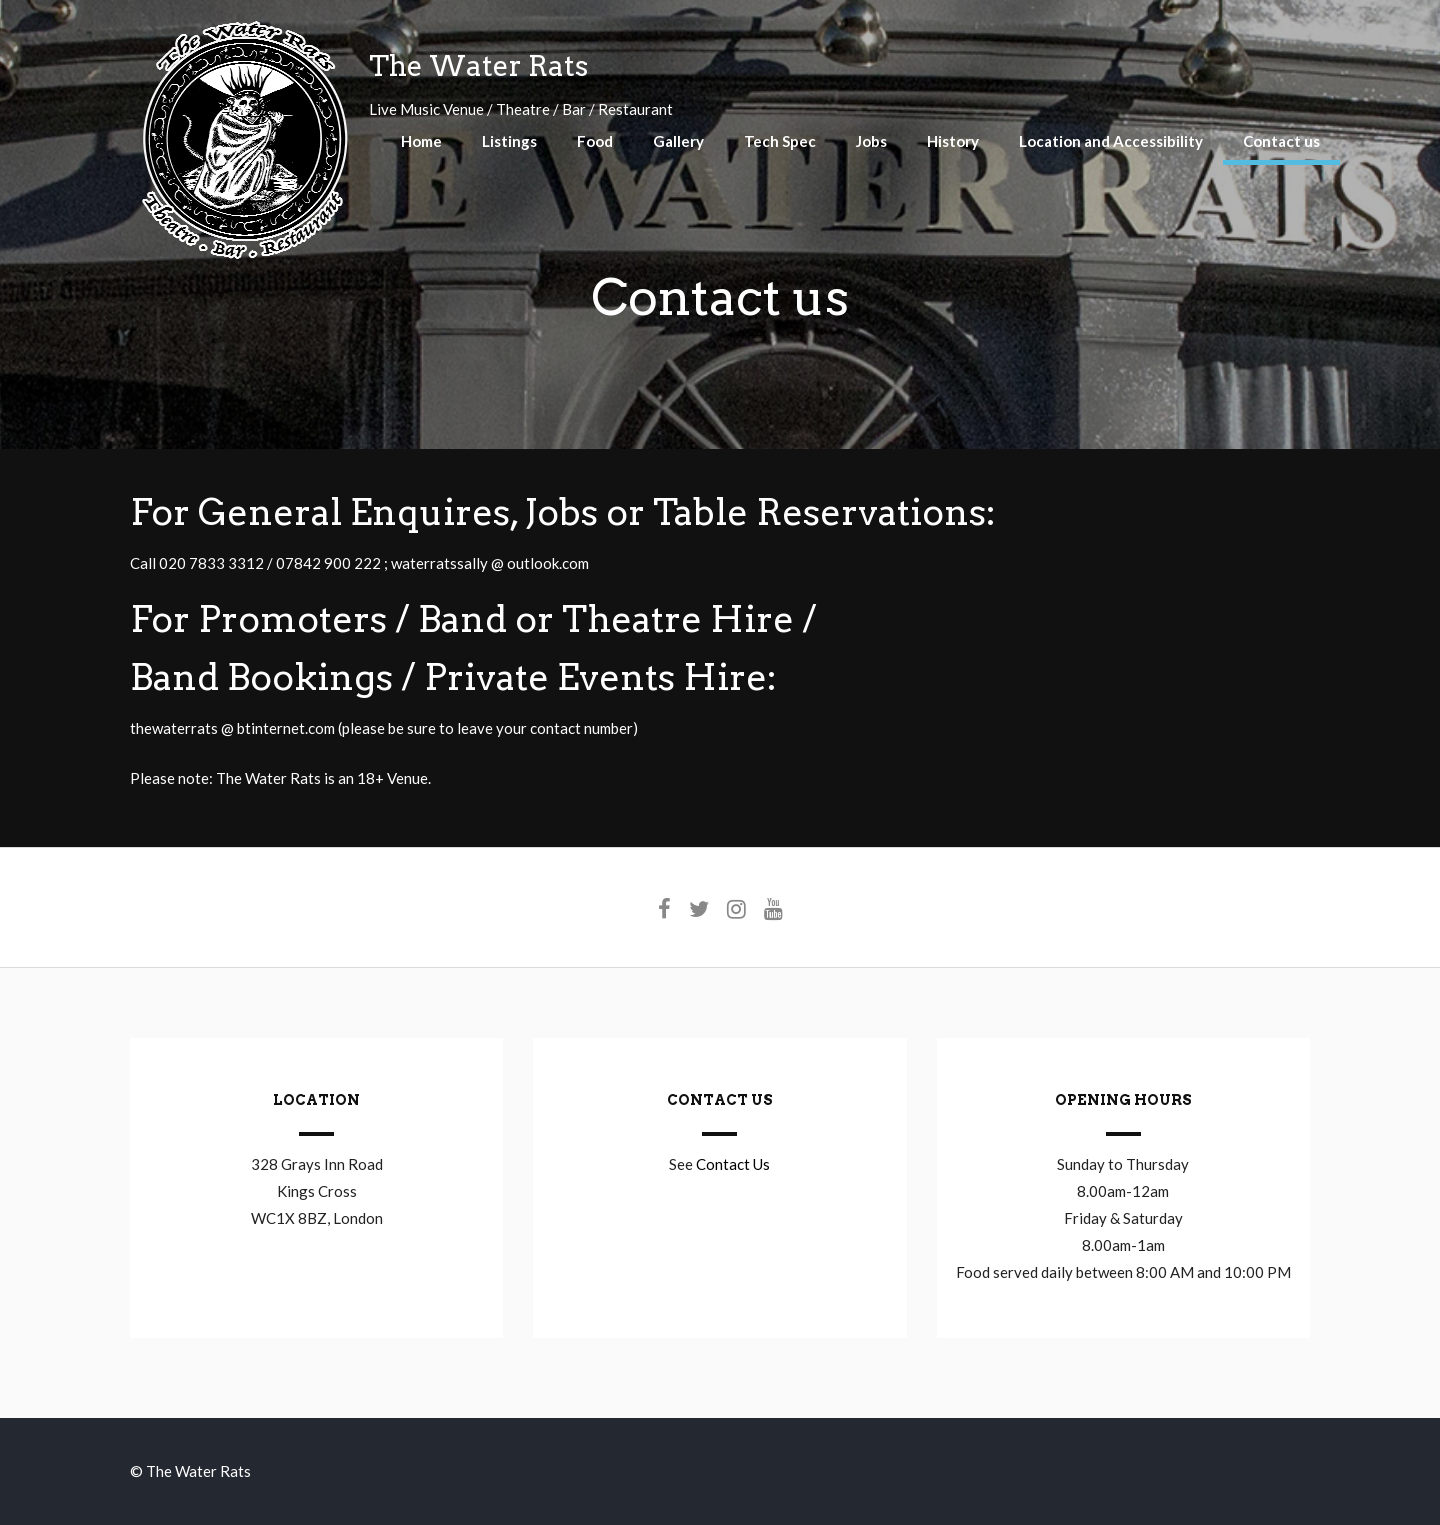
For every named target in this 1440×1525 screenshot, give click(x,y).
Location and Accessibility (1111, 141)
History (953, 141)
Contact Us (733, 1164)
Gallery (678, 141)
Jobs (871, 141)
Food (595, 141)
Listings (509, 141)
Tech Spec (780, 141)
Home (421, 141)
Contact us (1281, 141)
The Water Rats (478, 66)
